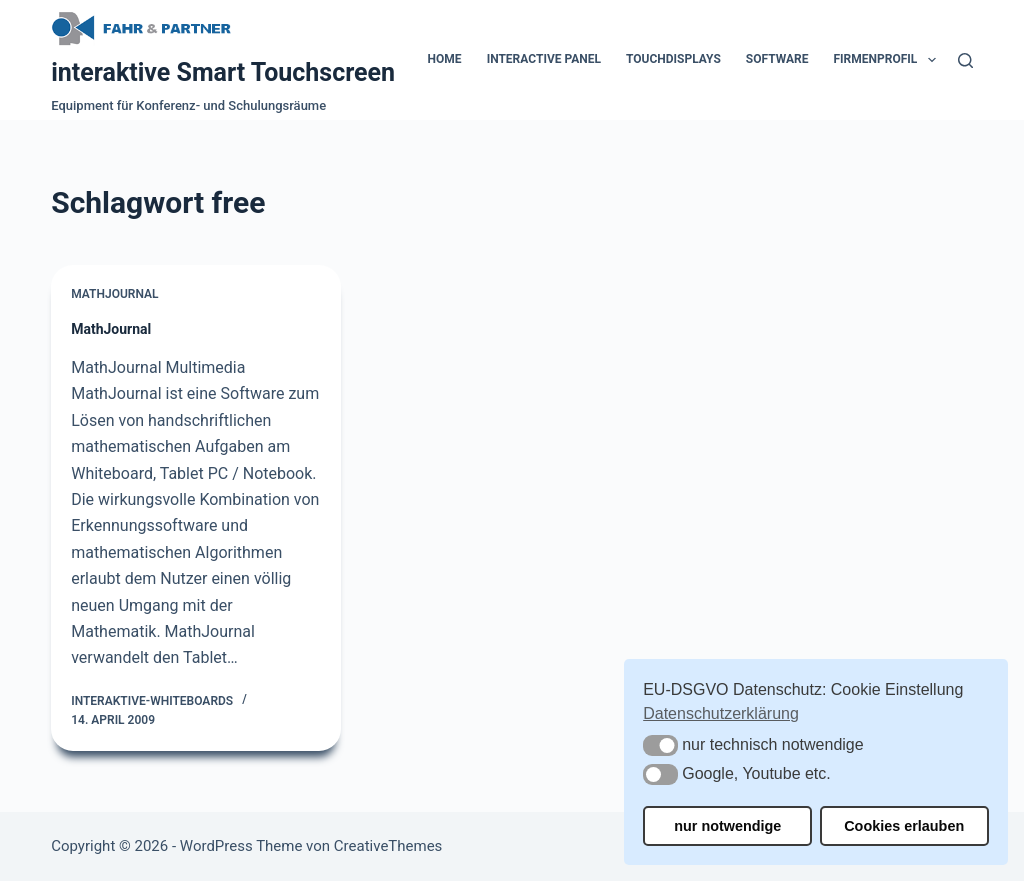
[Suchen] (965, 60)
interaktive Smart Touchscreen (223, 72)
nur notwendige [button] (727, 826)
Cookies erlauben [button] (904, 826)
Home (445, 59)
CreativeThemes (388, 846)
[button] (660, 745)
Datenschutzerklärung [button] (721, 713)
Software (777, 59)
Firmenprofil (889, 60)
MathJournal (114, 294)
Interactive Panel (544, 59)
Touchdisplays (673, 59)
